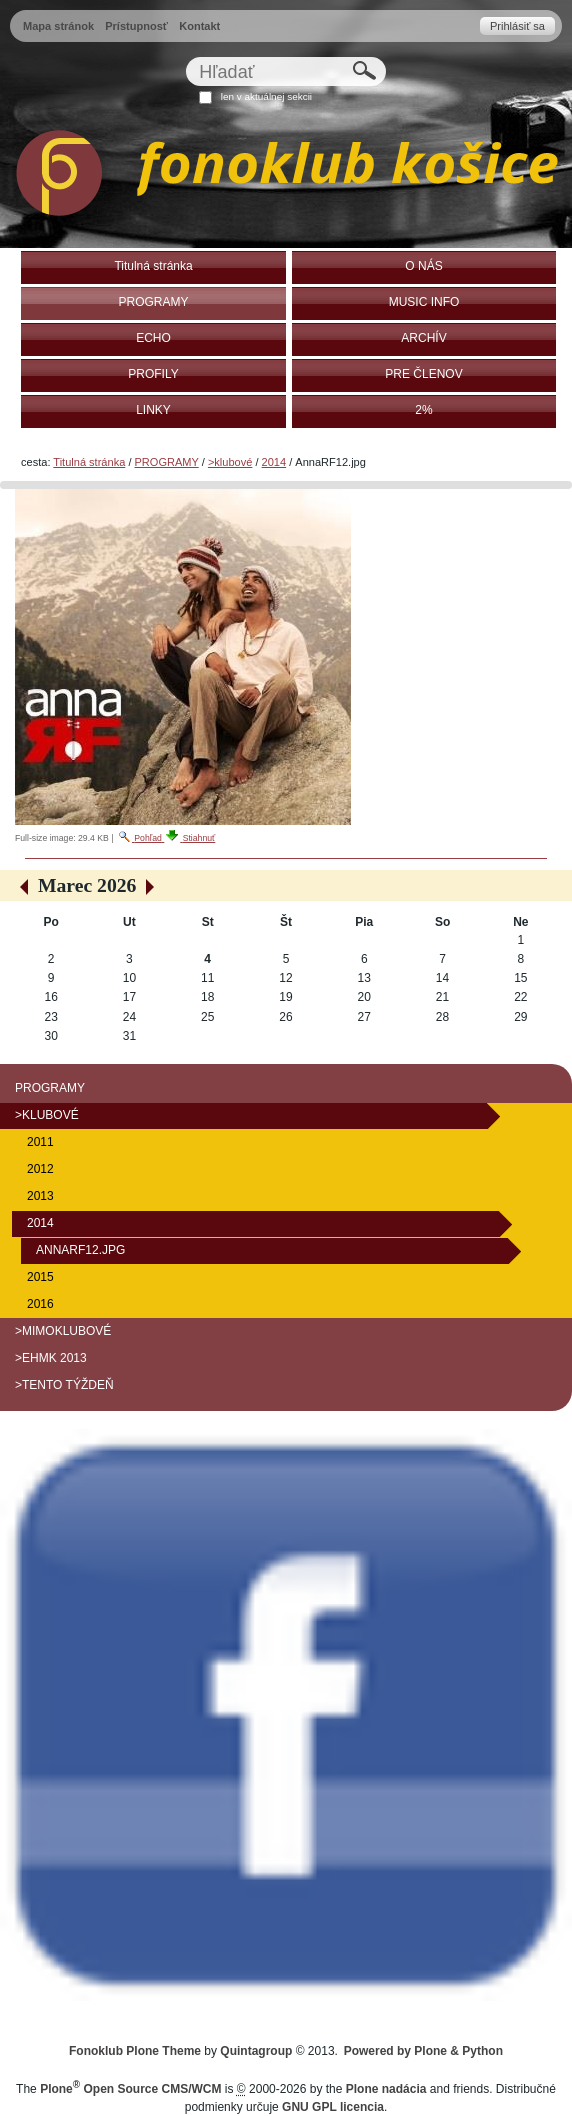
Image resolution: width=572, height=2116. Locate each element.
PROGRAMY (167, 462)
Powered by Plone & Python (423, 2051)
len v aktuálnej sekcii (266, 96)
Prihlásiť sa (517, 26)
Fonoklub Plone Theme (135, 2051)
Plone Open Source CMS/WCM (130, 2089)
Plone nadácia (386, 2089)
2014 (274, 462)
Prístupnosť (136, 26)
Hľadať (185, 56)
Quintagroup (256, 2051)
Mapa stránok (58, 26)
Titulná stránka (89, 462)
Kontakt (199, 26)
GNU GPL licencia (333, 2107)
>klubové (230, 462)
